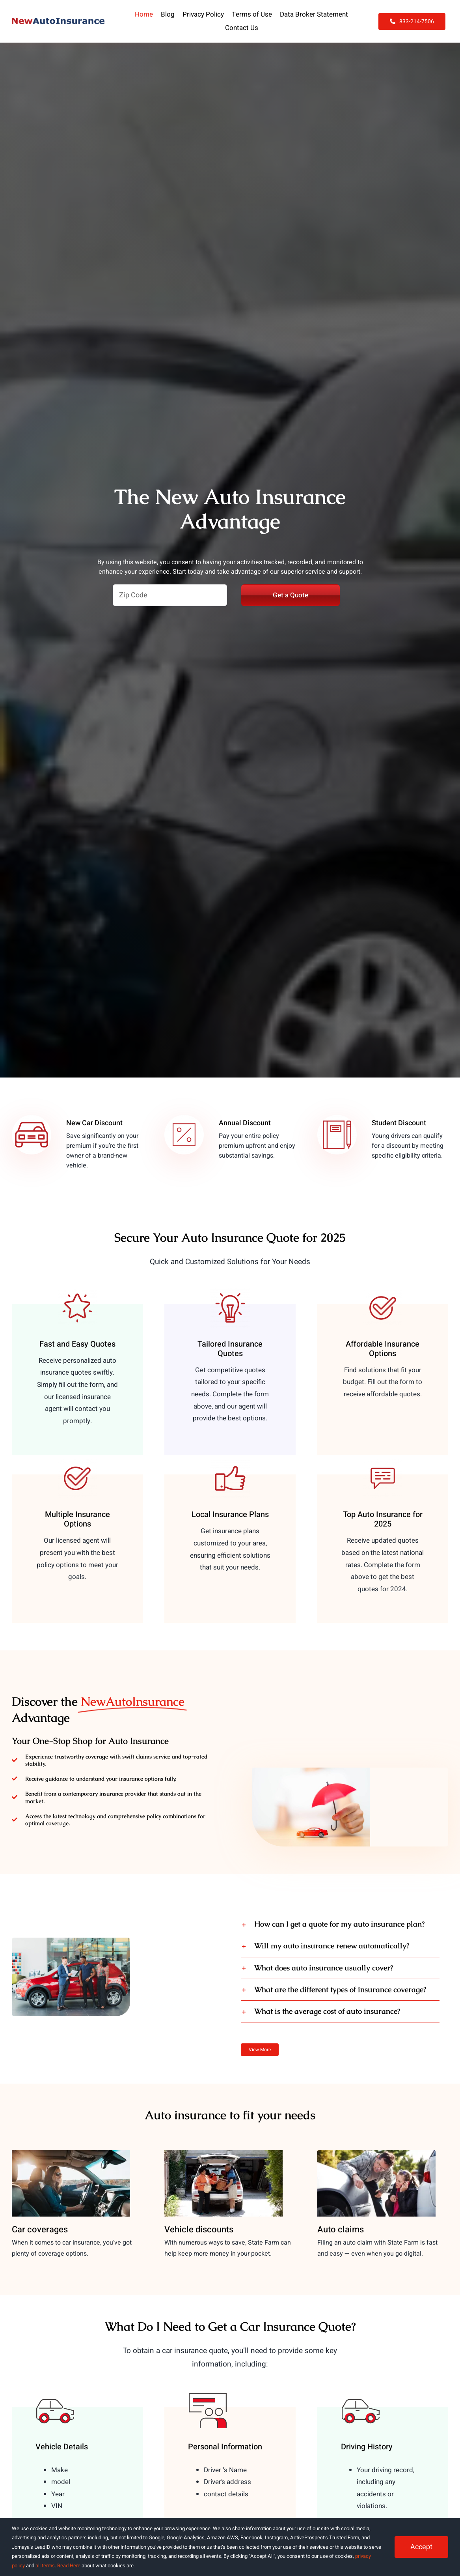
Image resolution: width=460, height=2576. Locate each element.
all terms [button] (45, 2565)
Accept (421, 2547)
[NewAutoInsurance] (58, 21)
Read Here (68, 2565)
